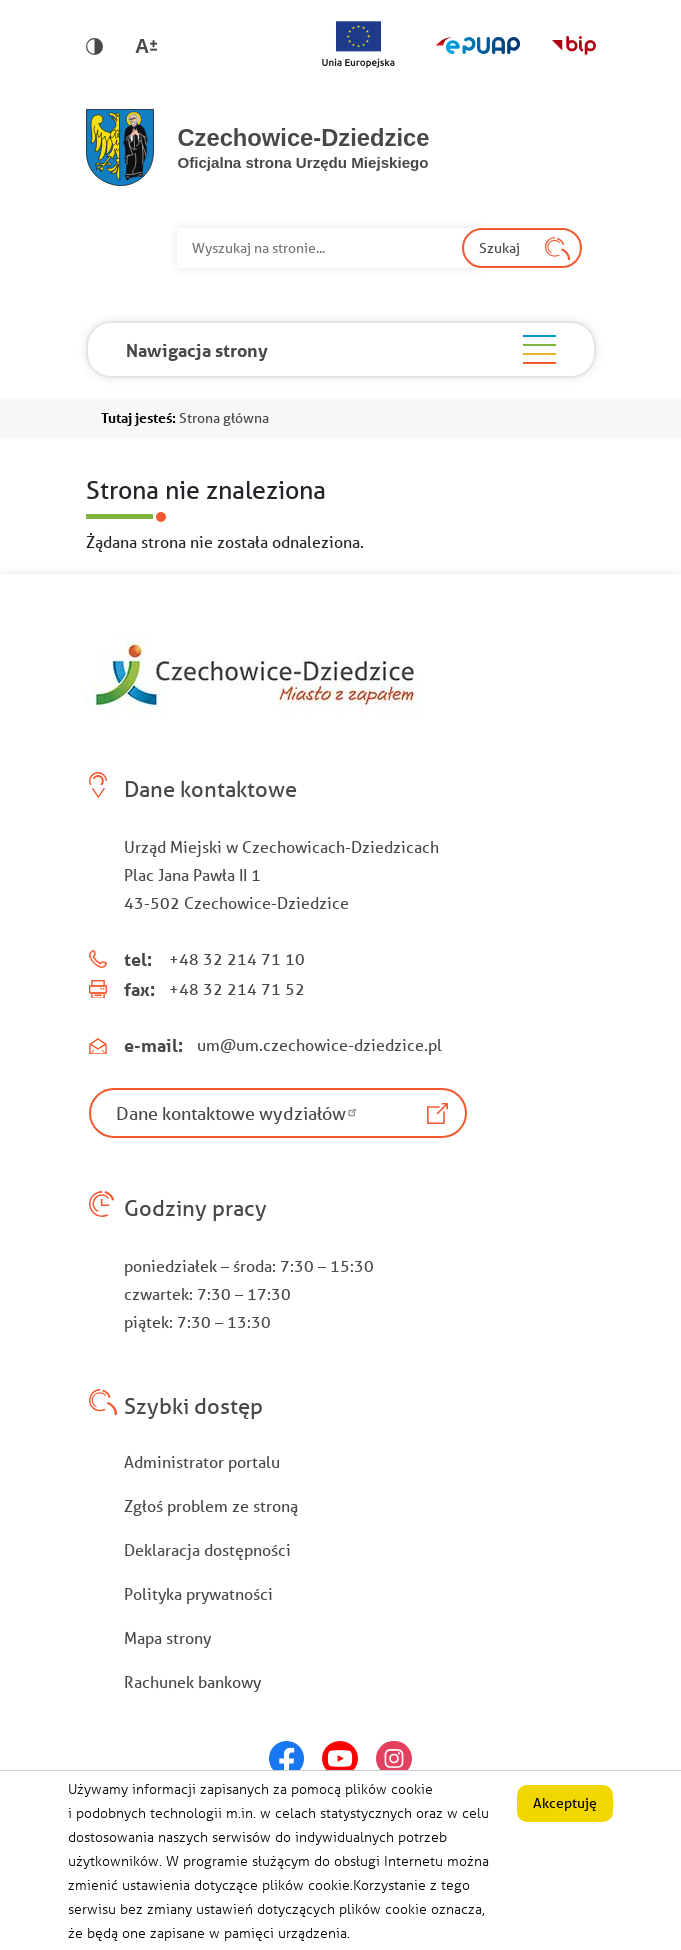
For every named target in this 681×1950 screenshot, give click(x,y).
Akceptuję (565, 1814)
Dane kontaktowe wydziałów (239, 1113)
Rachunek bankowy (192, 1681)
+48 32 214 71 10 (237, 958)
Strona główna (224, 418)
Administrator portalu (202, 1461)
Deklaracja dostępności (207, 1549)
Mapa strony (167, 1637)
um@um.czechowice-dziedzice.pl (319, 1044)
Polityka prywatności (198, 1593)
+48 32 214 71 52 (237, 988)
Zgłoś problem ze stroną (211, 1505)
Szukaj (499, 248)
